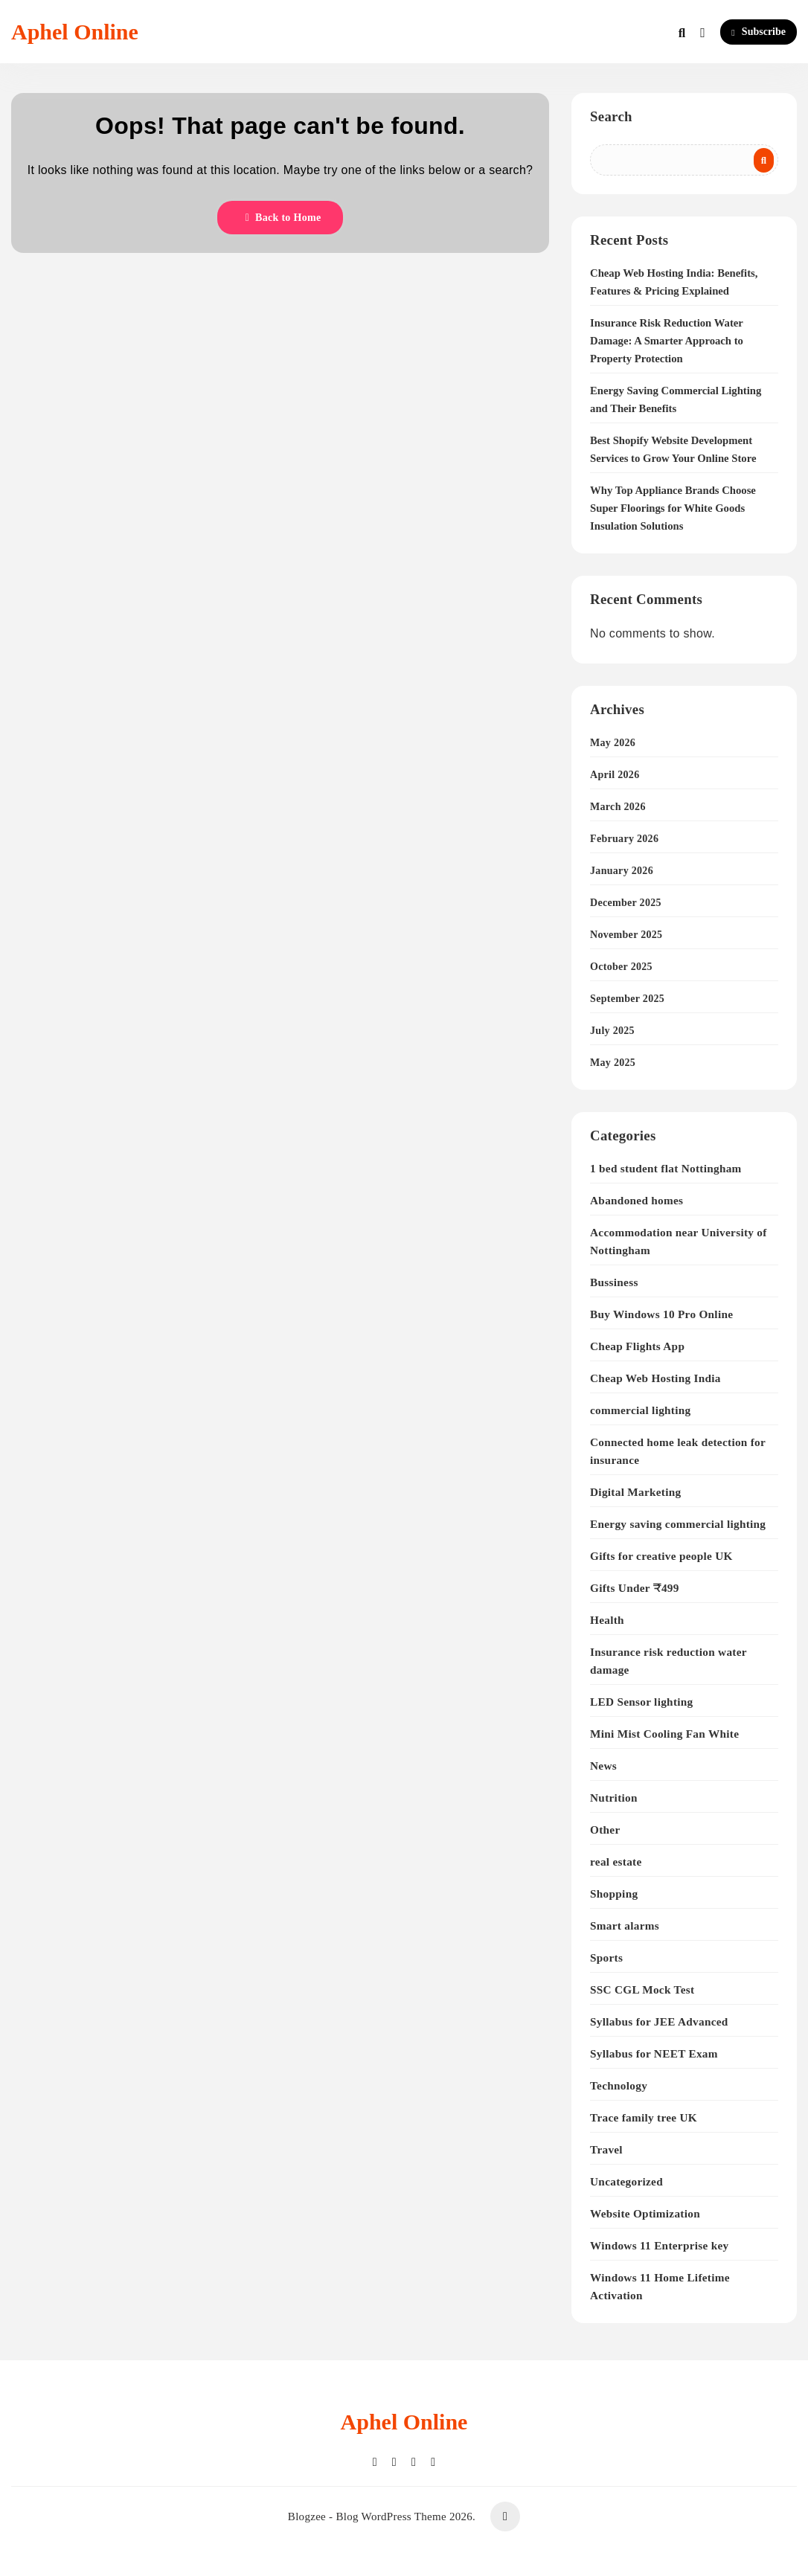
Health (607, 1619)
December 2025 (625, 902)
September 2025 (627, 998)
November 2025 (626, 934)
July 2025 (612, 1030)
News (603, 1765)
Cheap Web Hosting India (655, 1378)
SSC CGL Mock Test (642, 1989)
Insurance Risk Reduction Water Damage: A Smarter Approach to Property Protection (666, 340)
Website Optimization (645, 2213)
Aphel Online (74, 31)
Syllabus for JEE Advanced (659, 2021)
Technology (618, 2085)
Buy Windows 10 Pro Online (661, 1314)
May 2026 (612, 742)
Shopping (614, 1893)
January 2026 (621, 870)
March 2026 (618, 806)
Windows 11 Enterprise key (659, 2245)
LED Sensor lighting (641, 1701)
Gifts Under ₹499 (634, 1587)
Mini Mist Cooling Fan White (664, 1733)
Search (611, 116)
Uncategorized (626, 2181)
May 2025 (612, 1062)
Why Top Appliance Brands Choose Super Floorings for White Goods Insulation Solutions (673, 508)
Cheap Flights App (637, 1346)
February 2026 (624, 838)
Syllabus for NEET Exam (654, 2053)
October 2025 (621, 966)
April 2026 (614, 774)
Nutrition (614, 1797)
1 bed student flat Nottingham (666, 1168)
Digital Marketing (635, 1491)
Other (605, 1829)
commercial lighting (640, 1410)
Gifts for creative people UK (661, 1555)
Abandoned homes (636, 1200)
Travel (606, 2149)
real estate (616, 1861)
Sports (606, 1957)
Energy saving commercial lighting (678, 1523)
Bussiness (614, 1282)
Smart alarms (624, 1925)
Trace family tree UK (643, 2117)
